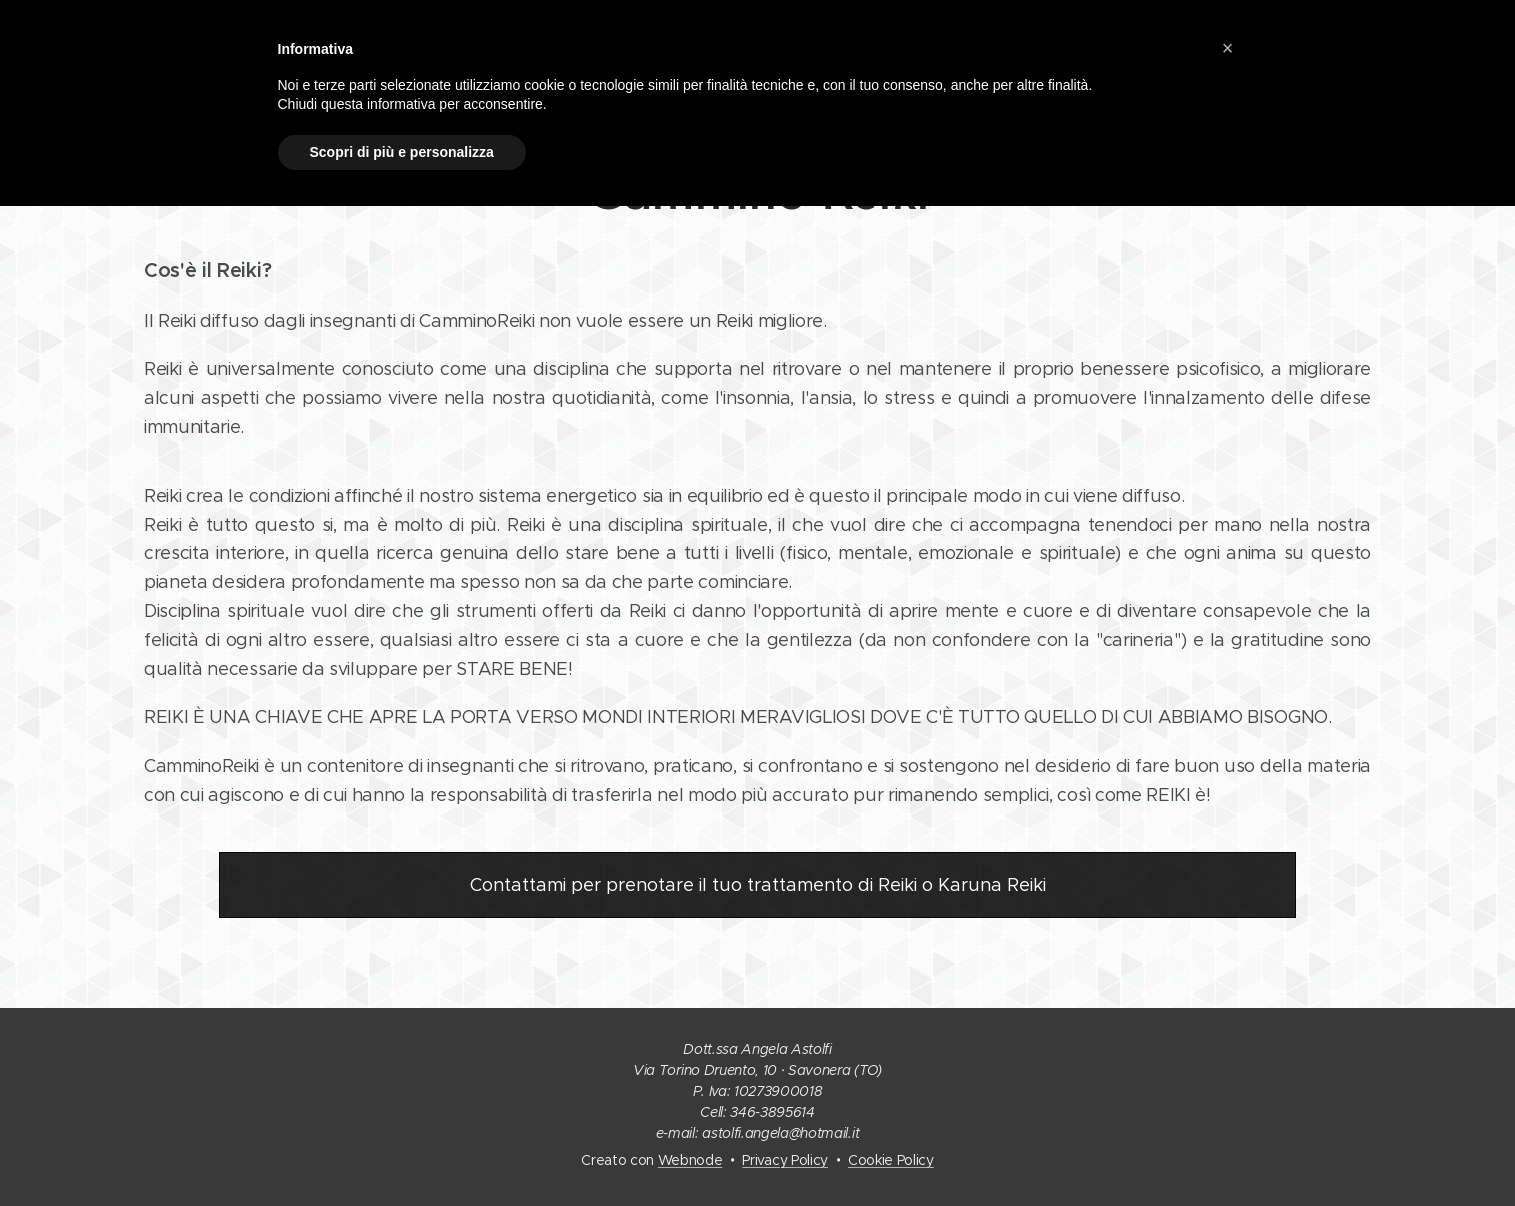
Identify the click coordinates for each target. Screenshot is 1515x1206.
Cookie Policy (891, 1160)
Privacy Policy (785, 1160)
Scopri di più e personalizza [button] (402, 152)
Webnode (690, 1160)
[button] (1228, 48)
